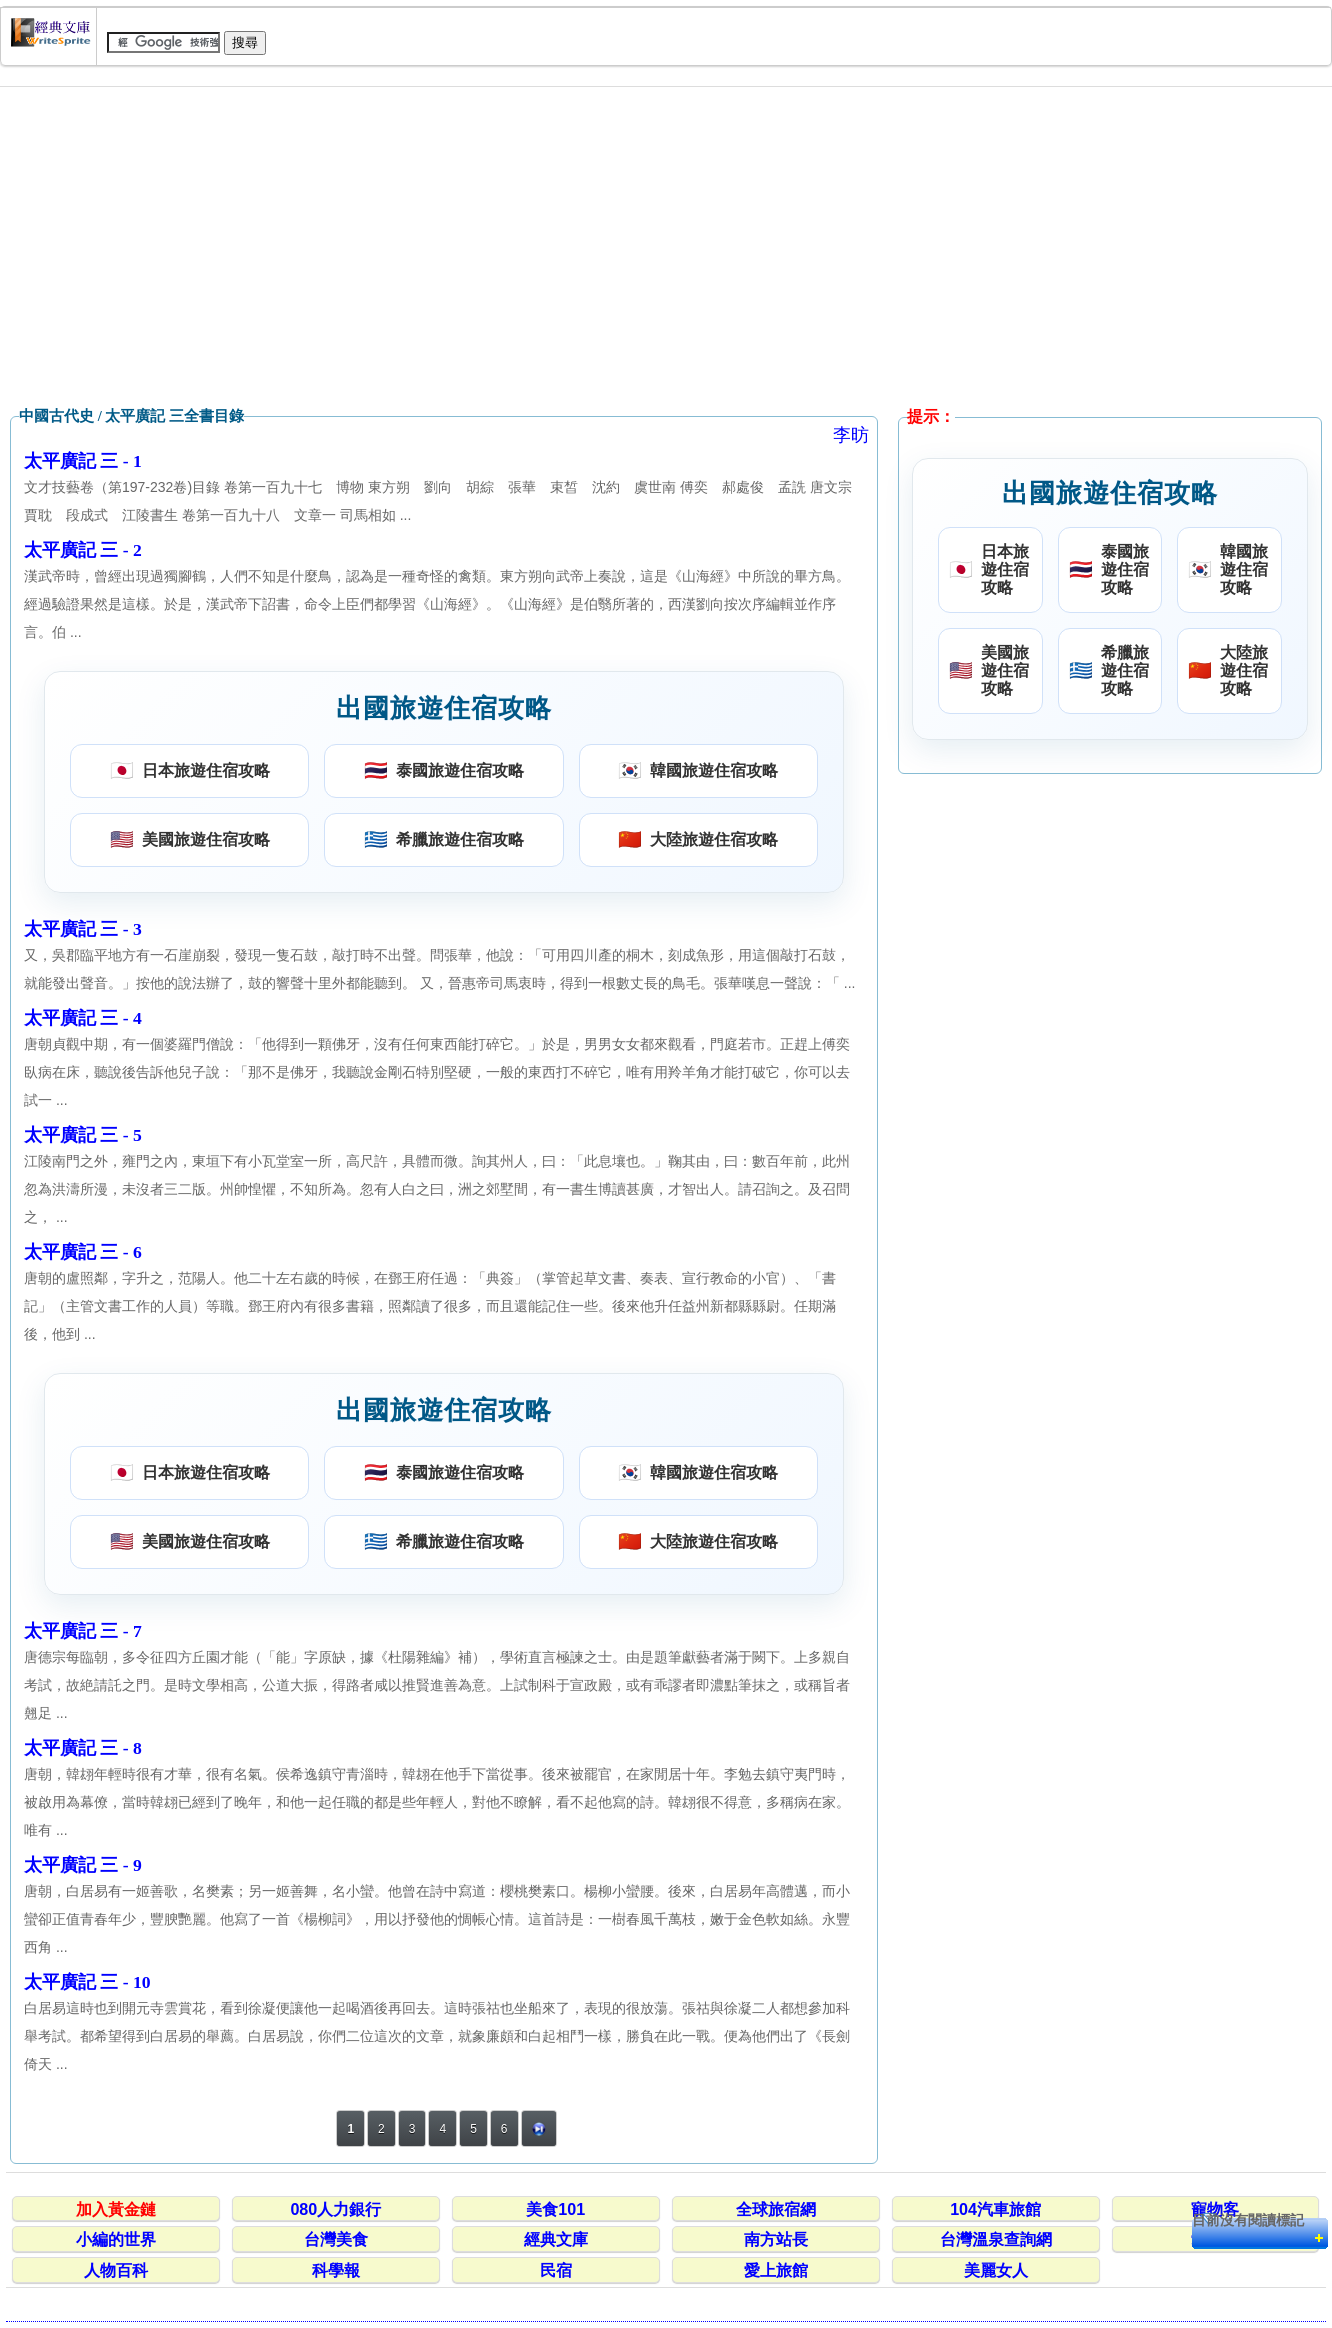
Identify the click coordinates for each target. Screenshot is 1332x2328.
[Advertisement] (666, 247)
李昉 (851, 435)
